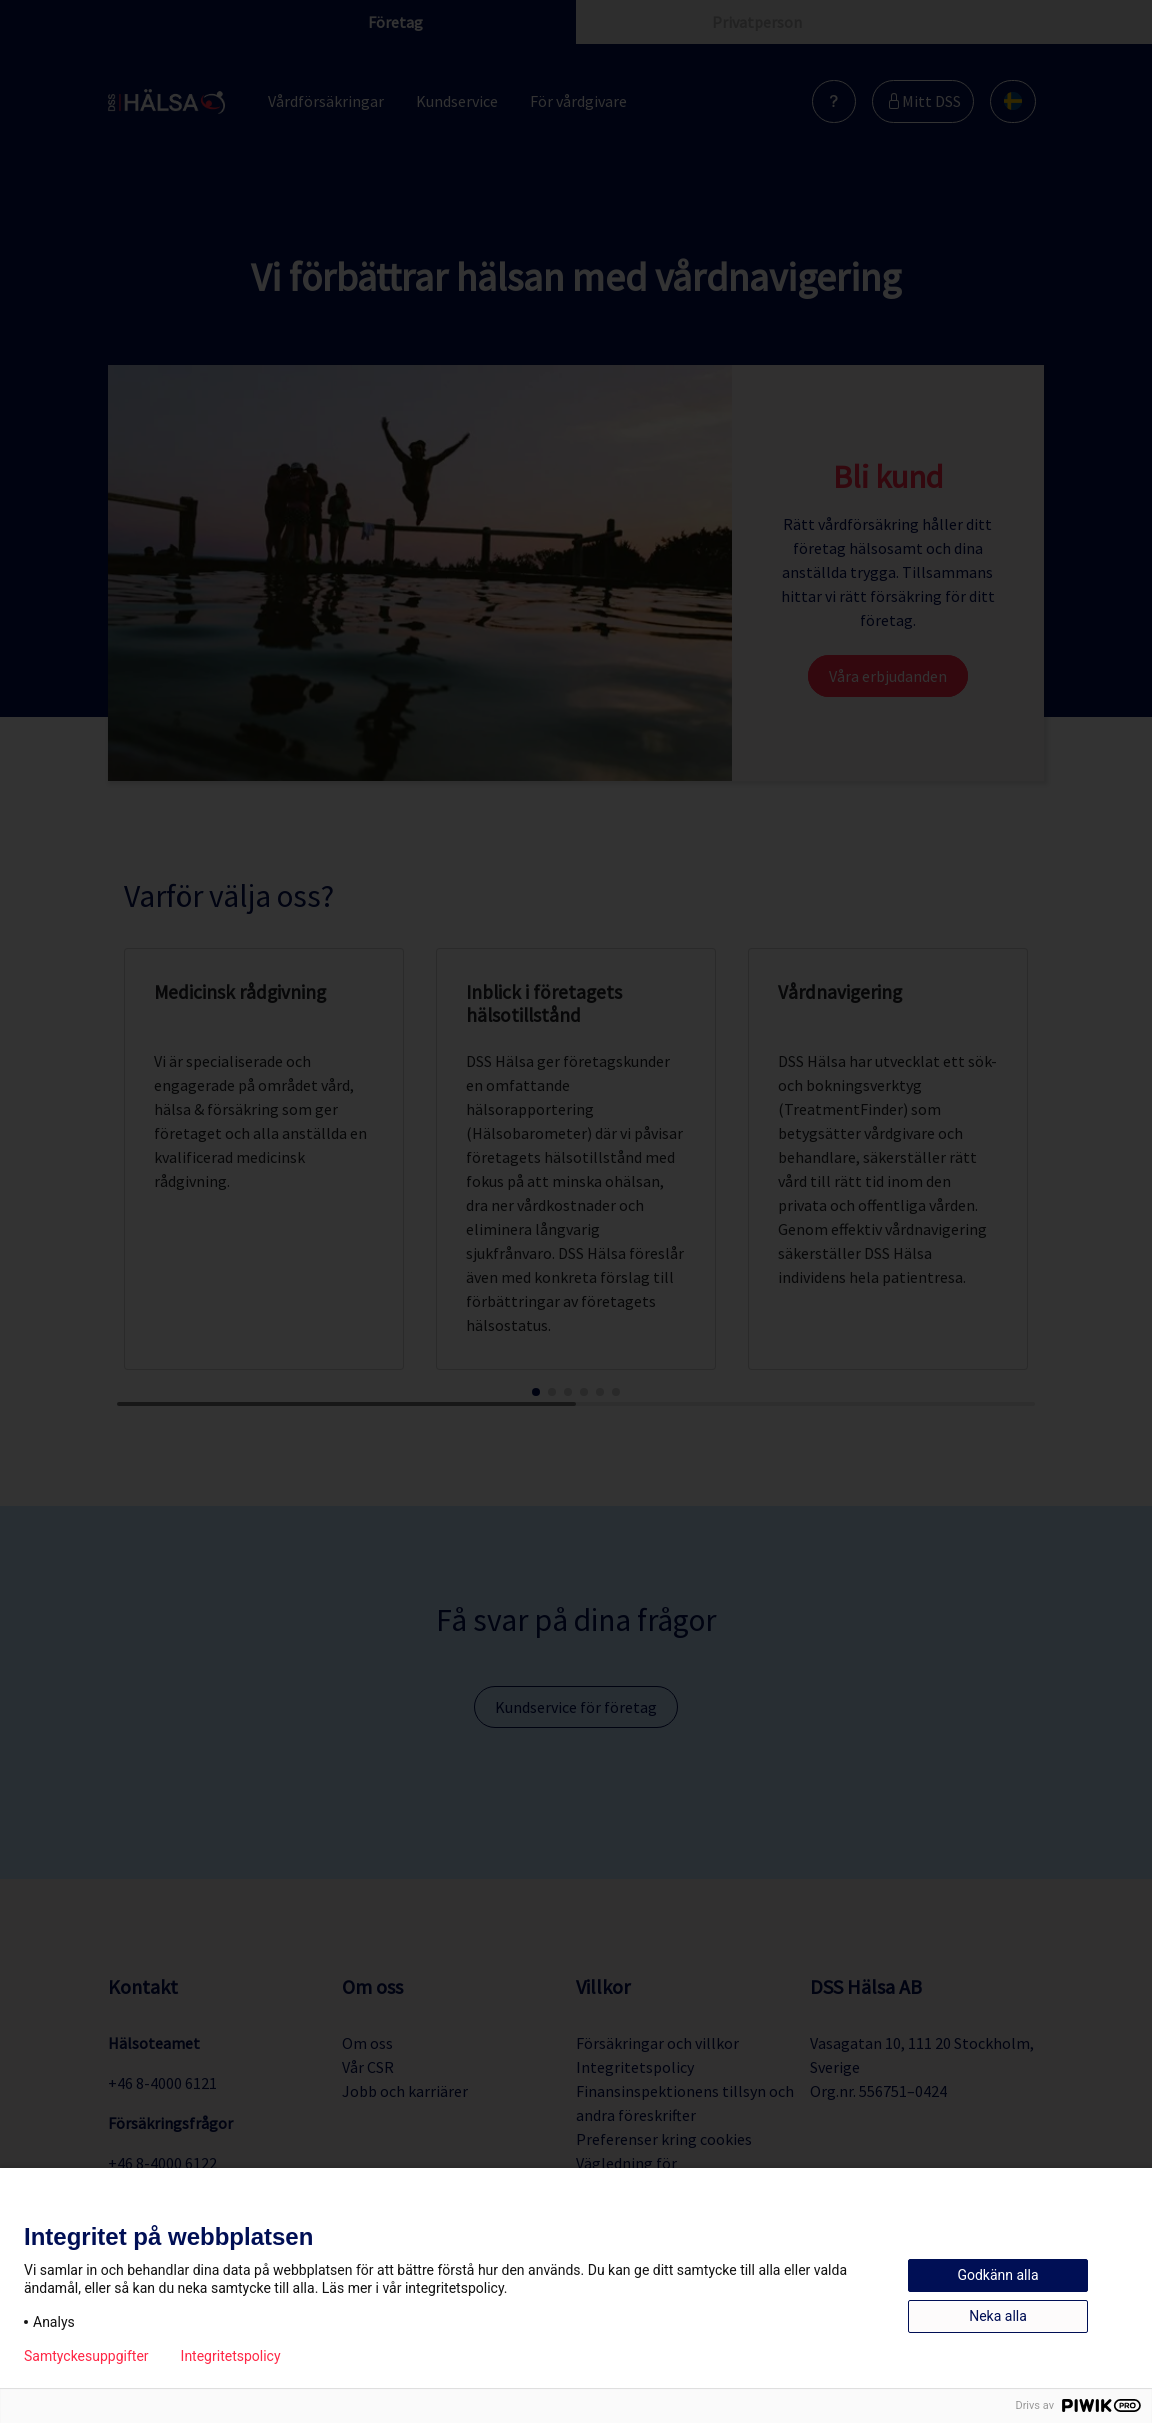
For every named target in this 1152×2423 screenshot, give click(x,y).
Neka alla (998, 2316)
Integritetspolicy (231, 2356)
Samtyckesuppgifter (86, 2356)
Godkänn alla (997, 2275)
